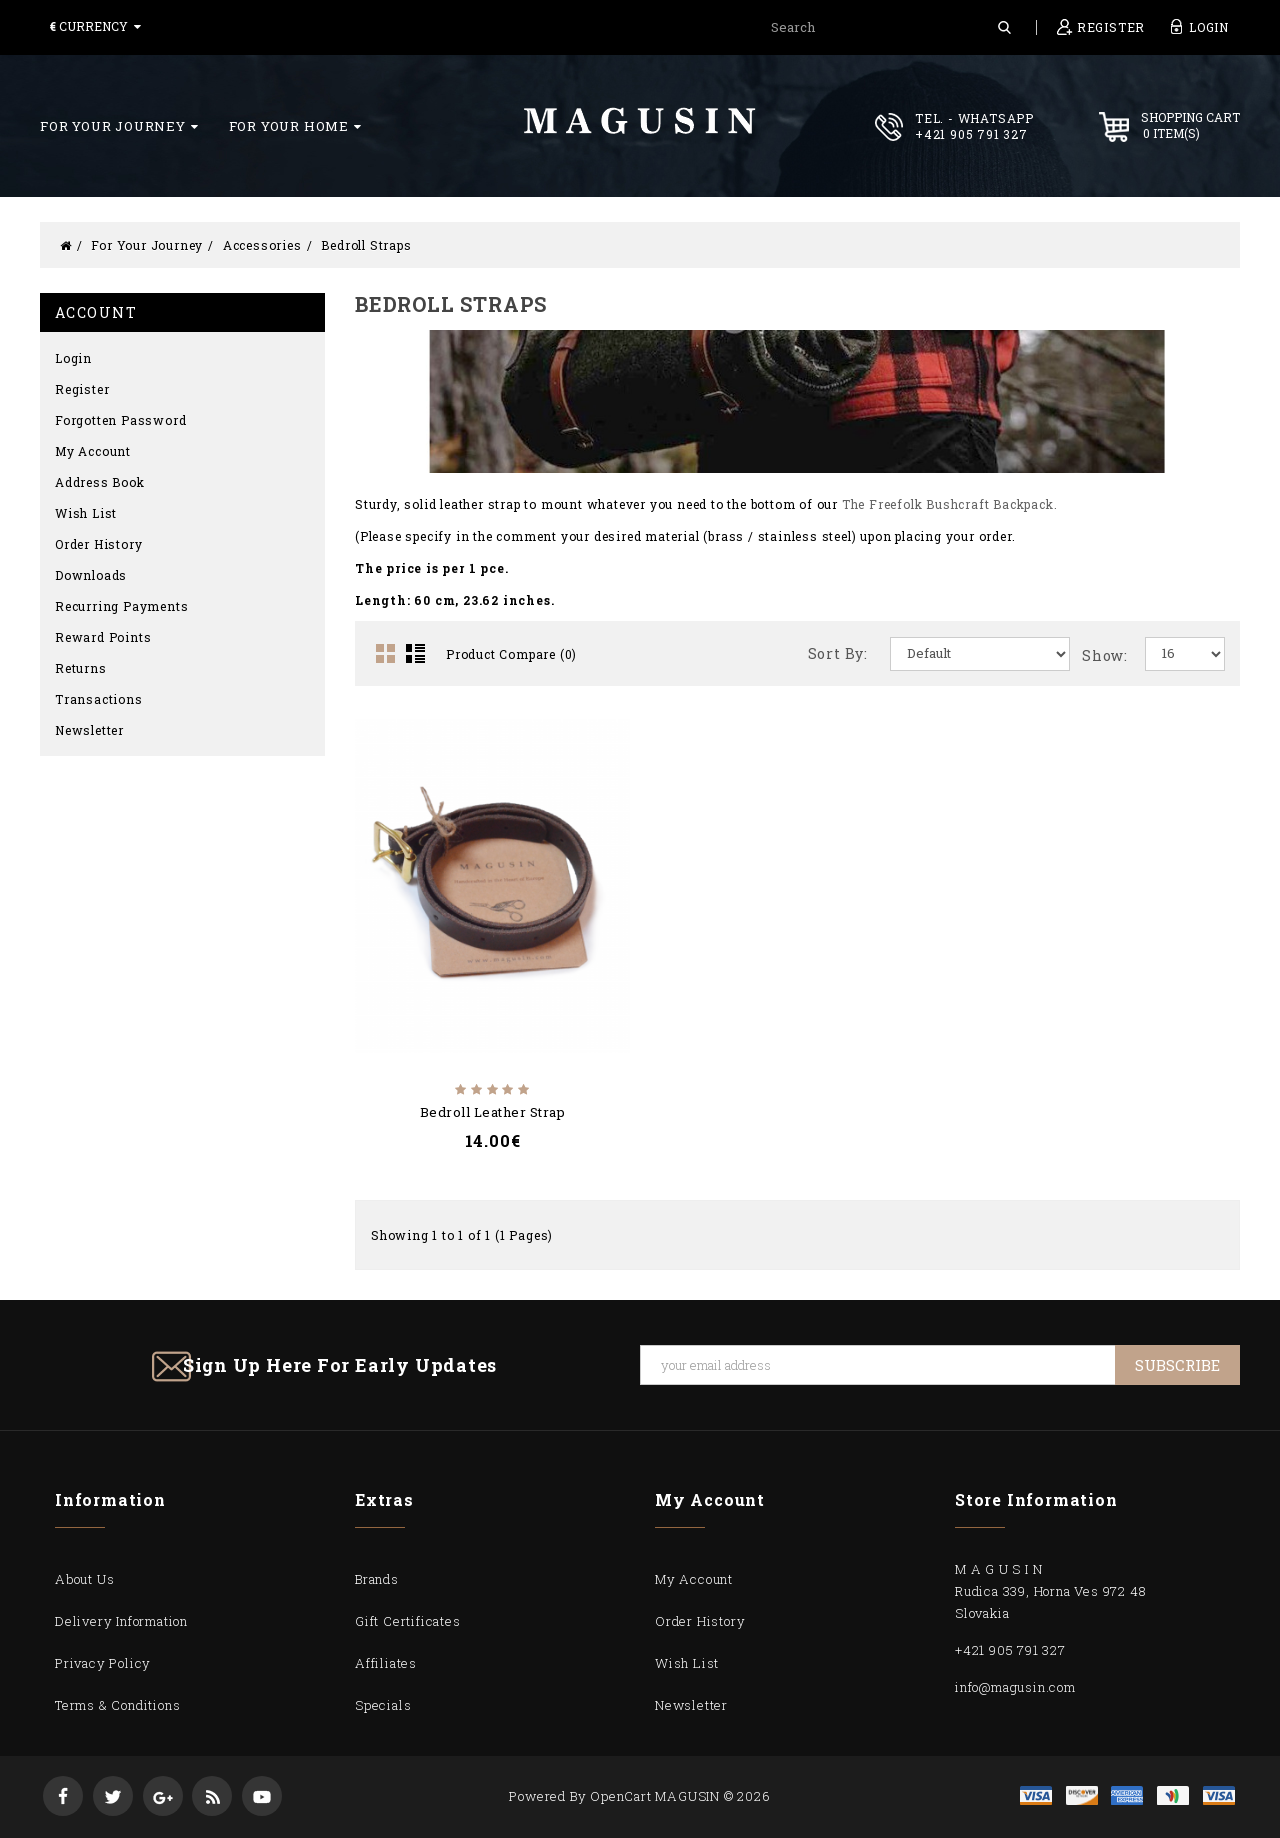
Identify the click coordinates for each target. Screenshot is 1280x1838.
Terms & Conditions (117, 1705)
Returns (81, 668)
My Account (93, 451)
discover (1082, 1795)
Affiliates (386, 1663)
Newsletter (89, 730)
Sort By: (838, 653)
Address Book (100, 482)
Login (73, 358)
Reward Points (103, 637)
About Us (84, 1579)
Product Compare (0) (511, 654)
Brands (377, 1579)
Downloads (91, 575)
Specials (383, 1705)
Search (1005, 27)
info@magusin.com (1015, 1687)
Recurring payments (121, 606)
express (1127, 1795)
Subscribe (1177, 1365)
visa (1036, 1795)
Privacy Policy (103, 1663)
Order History (98, 544)
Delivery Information (121, 1621)
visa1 (1219, 1795)
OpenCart (620, 1796)
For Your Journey (119, 126)
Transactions (99, 699)
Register (82, 389)
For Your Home (295, 126)
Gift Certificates (408, 1621)
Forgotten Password (120, 420)
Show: (1105, 655)
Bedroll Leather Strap (493, 1112)
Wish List (86, 513)
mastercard (1173, 1795)
